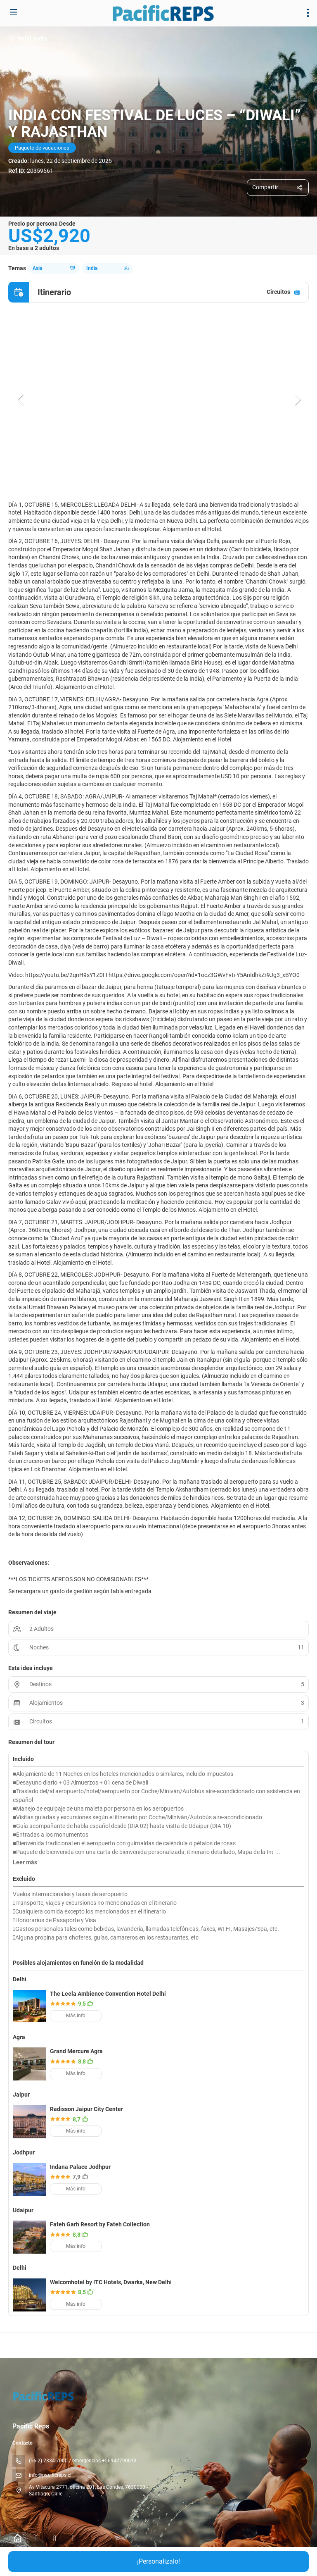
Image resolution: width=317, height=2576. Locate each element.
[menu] (308, 13)
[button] (20, 399)
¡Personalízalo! (158, 2561)
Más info (75, 2015)
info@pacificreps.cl (50, 2475)
